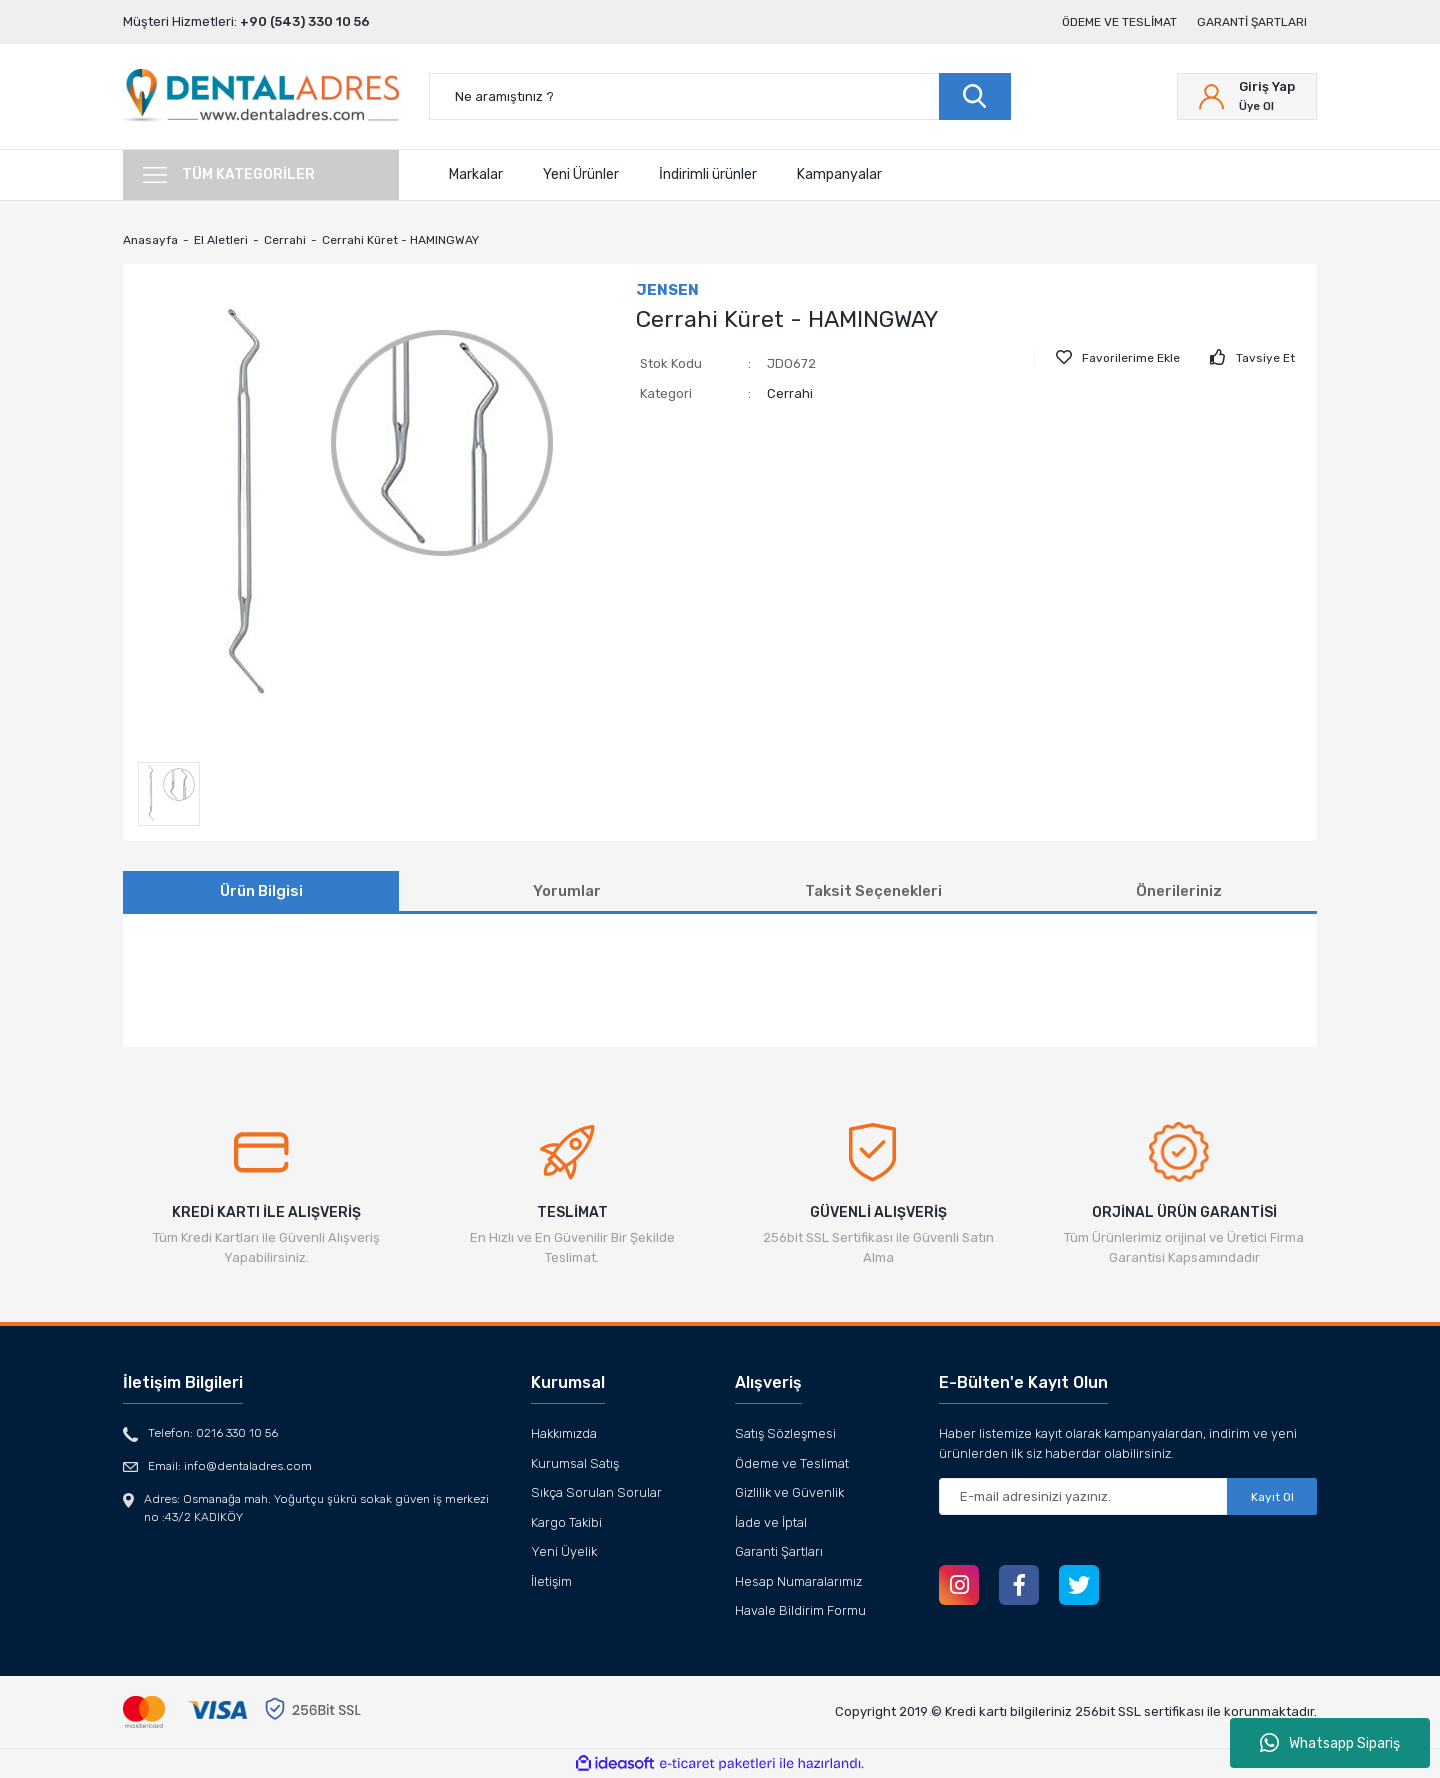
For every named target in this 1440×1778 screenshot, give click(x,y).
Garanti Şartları (1252, 22)
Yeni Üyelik (564, 1551)
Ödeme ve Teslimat (1119, 22)
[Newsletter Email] (1128, 1496)
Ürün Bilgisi (261, 891)
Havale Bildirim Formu (800, 1610)
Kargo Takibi (566, 1522)
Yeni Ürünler (581, 174)
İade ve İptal (771, 1522)
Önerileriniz (1179, 891)
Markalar (476, 174)
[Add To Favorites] (1118, 358)
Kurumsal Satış (575, 1463)
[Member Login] (1247, 96)
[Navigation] (261, 175)
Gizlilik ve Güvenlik (789, 1492)
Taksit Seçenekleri (873, 891)
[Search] (720, 96)
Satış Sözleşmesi (785, 1433)
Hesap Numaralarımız (798, 1581)
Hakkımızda (564, 1433)
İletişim (551, 1581)
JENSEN (667, 290)
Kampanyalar (839, 174)
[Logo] (261, 96)
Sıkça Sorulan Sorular (596, 1492)
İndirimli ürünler (708, 174)
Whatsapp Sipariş (1330, 1743)
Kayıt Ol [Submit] (1272, 1497)
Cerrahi (790, 393)
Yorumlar (567, 891)
